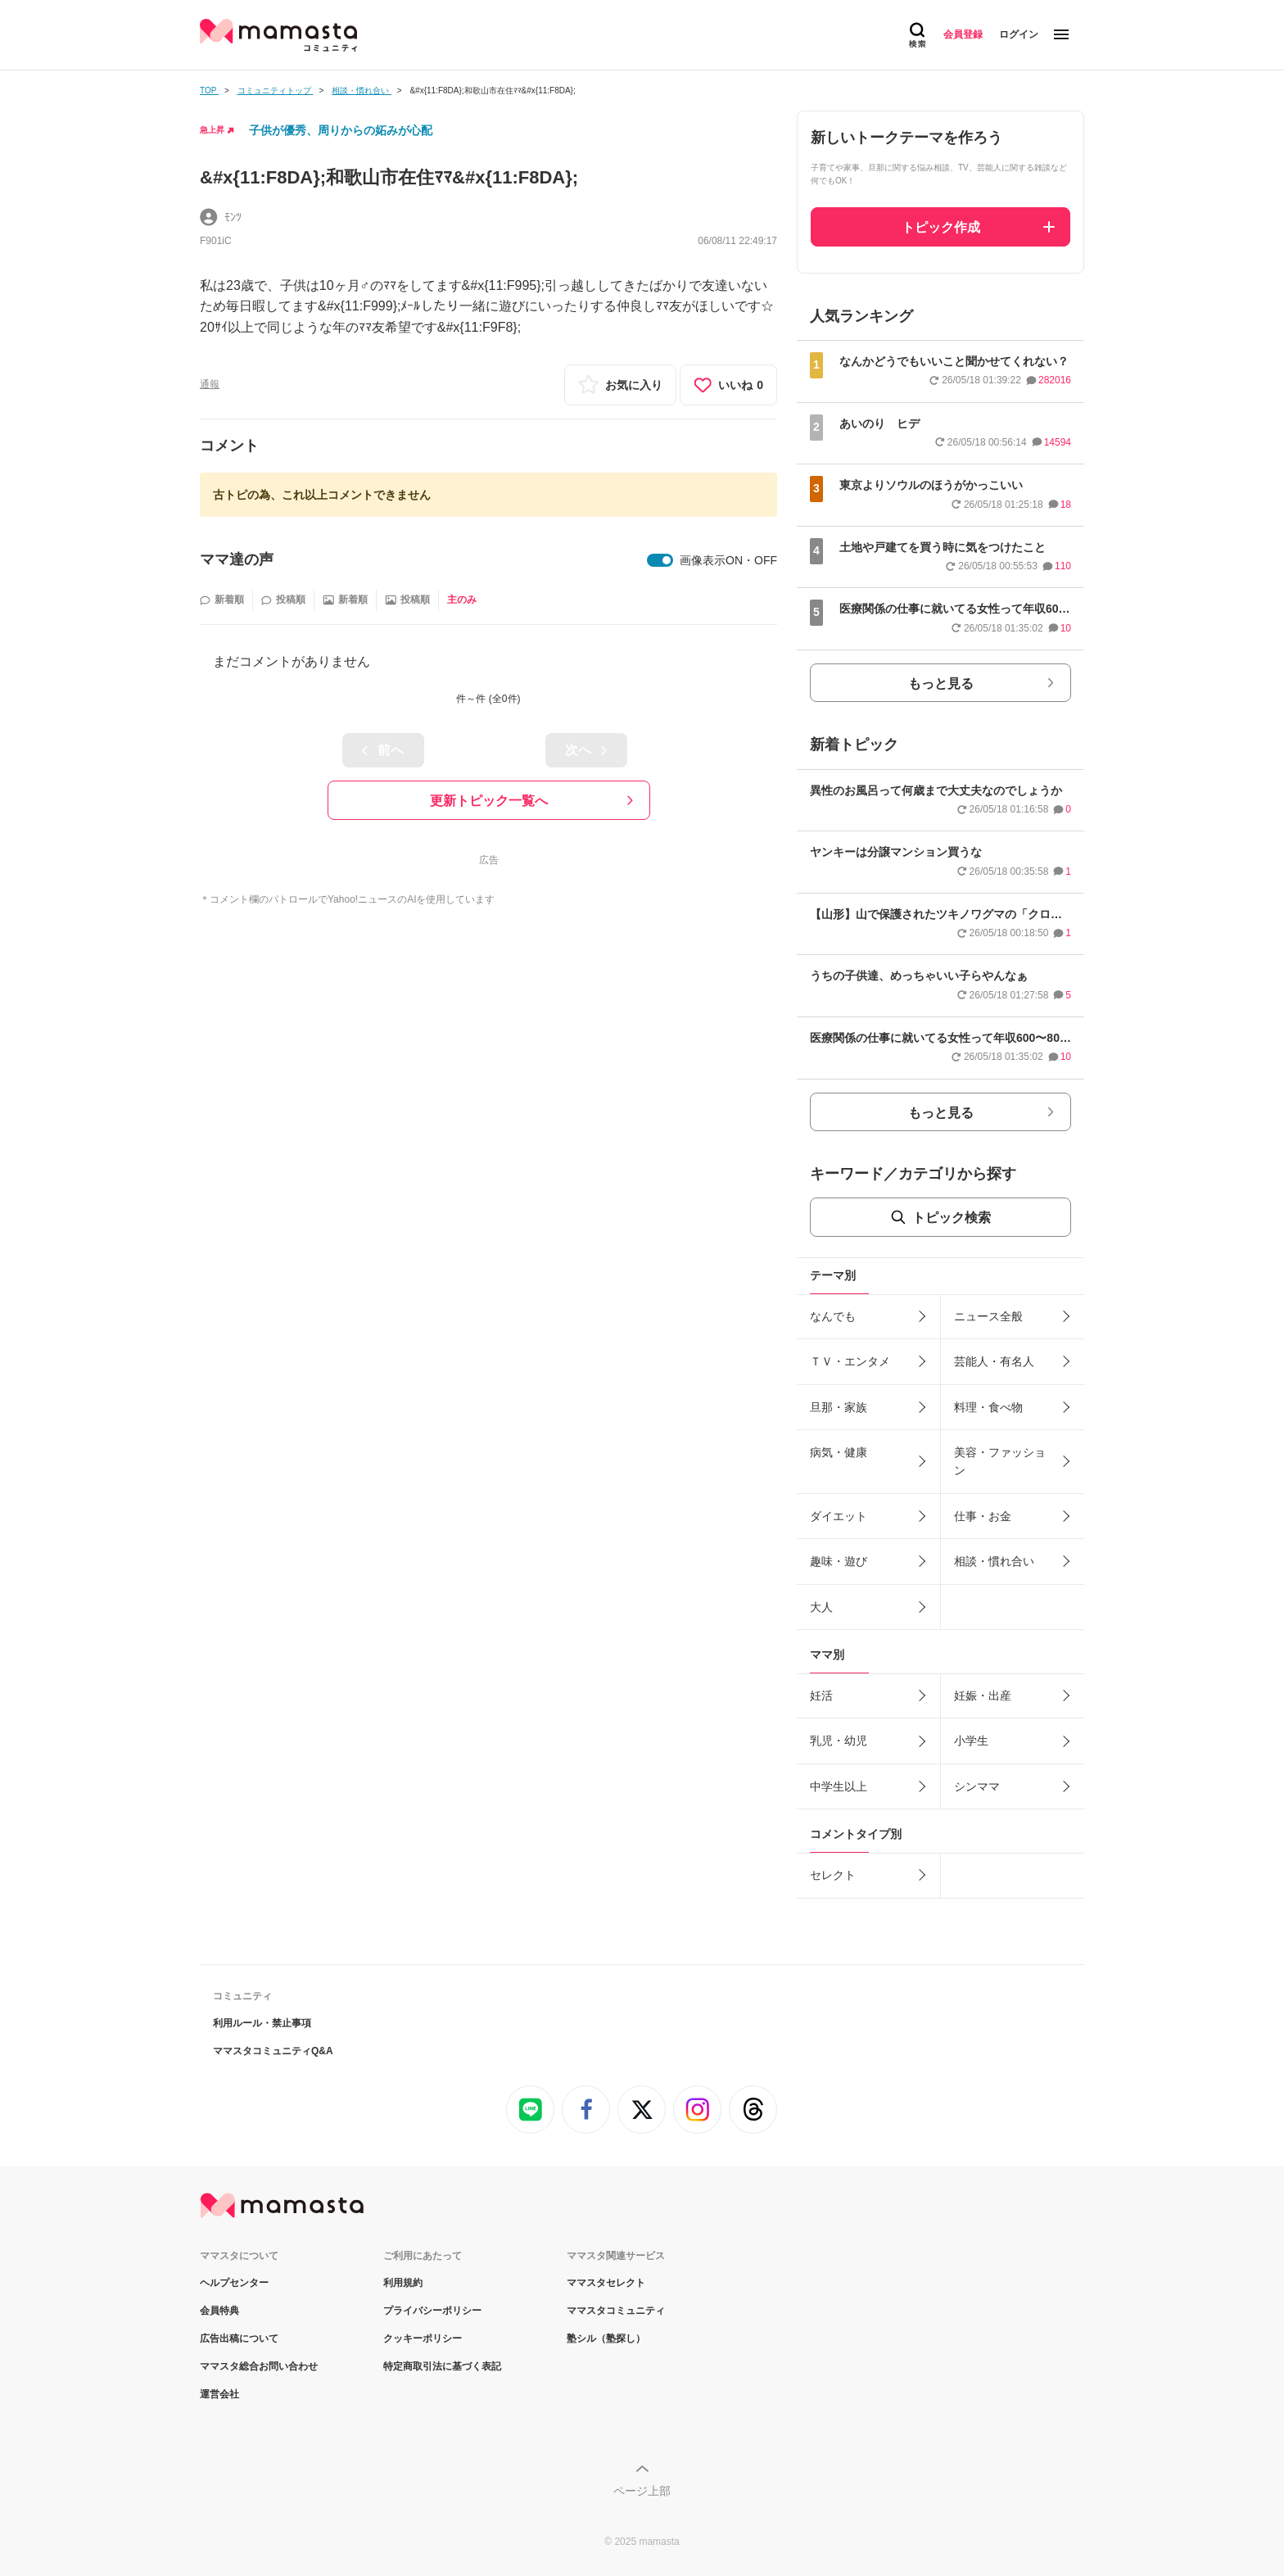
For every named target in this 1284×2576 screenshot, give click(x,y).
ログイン (1018, 34)
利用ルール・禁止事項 (262, 2023)
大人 (821, 1607)
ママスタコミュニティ (616, 2311)
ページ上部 (642, 2490)
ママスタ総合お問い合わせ (259, 2366)
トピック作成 (941, 227)
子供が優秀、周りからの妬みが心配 (340, 130)
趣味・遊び (838, 1561)
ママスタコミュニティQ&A (273, 2051)
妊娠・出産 (982, 1695)
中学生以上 (838, 1786)
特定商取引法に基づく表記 (442, 2366)
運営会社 (219, 2394)
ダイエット (838, 1516)
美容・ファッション (1000, 1461)
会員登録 (963, 34)
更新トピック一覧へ (489, 801)
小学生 (971, 1740)
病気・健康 (838, 1452)
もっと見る (941, 683)
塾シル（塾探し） (606, 2338)
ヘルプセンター (234, 2283)
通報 (209, 384)
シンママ (977, 1786)
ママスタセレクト (606, 2283)
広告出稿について (239, 2338)
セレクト (833, 1874)
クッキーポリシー (422, 2338)
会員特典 (219, 2311)
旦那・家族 (838, 1407)
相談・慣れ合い (994, 1561)
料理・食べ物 (988, 1407)
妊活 (821, 1695)
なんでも (833, 1316)
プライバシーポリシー (432, 2311)
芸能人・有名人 (994, 1361)
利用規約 (403, 2283)
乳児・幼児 (838, 1740)
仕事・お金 (982, 1516)
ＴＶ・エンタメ (850, 1361)
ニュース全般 (988, 1316)
